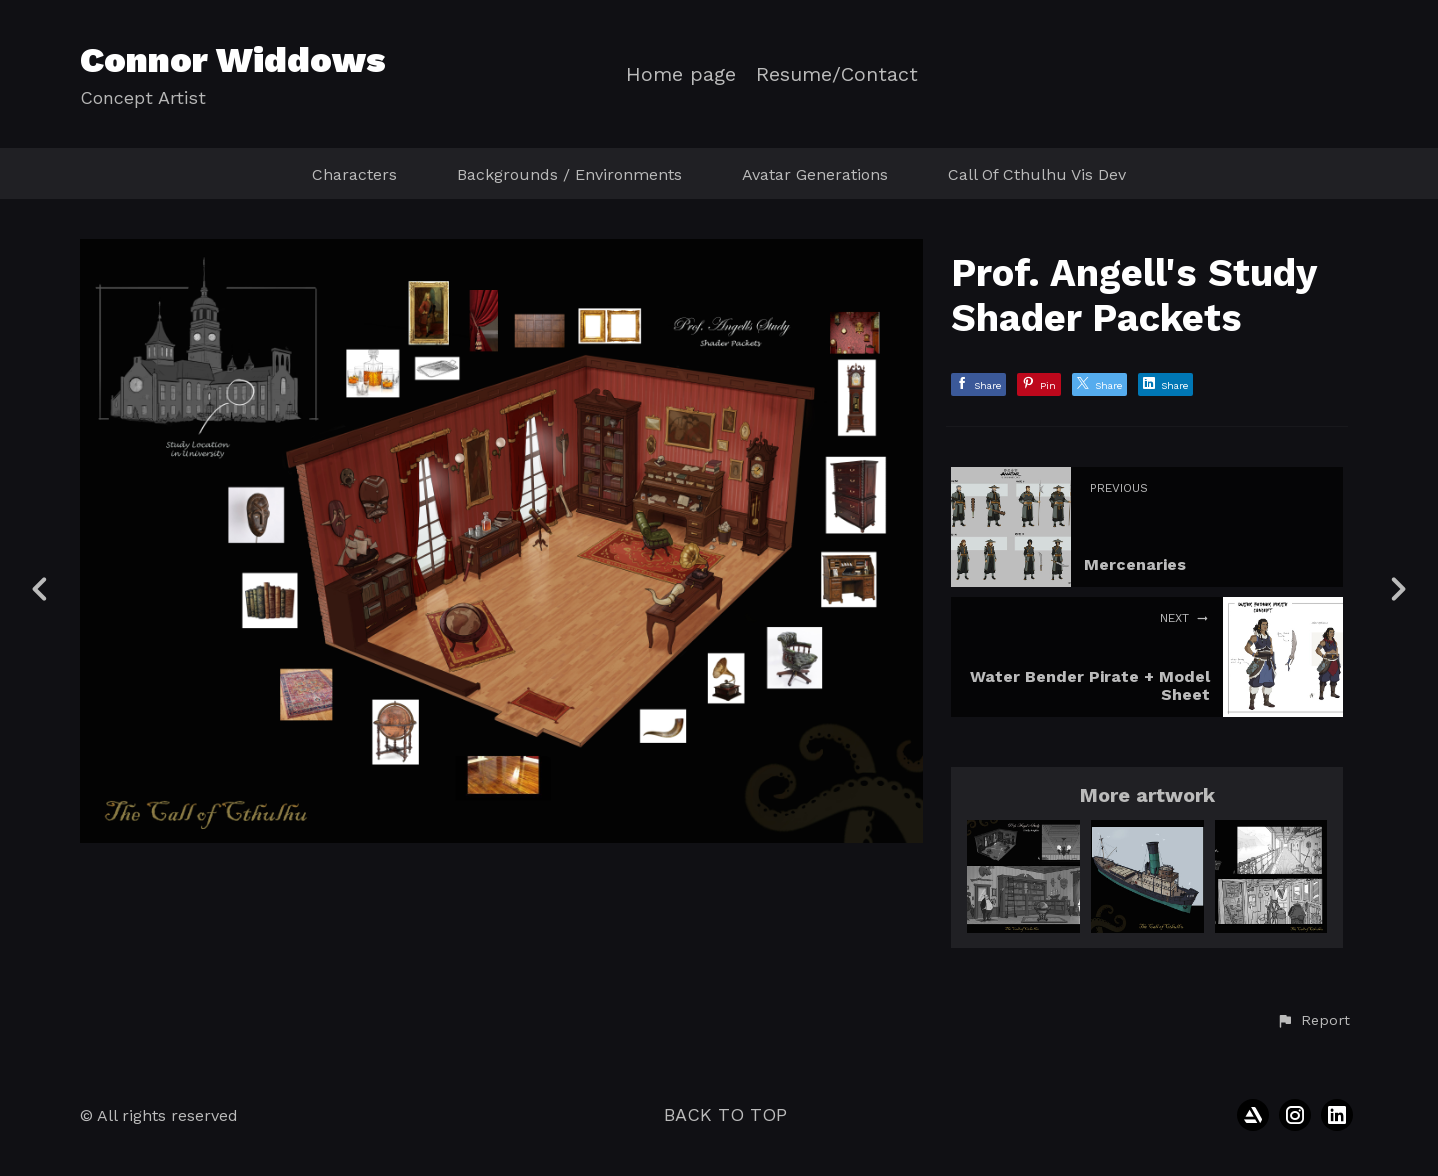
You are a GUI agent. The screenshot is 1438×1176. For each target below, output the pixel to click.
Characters (354, 174)
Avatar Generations (815, 174)
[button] (1313, 1021)
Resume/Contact (837, 74)
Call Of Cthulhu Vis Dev (1037, 174)
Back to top (725, 1114)
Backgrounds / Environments (569, 174)
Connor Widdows (233, 60)
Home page (681, 74)
